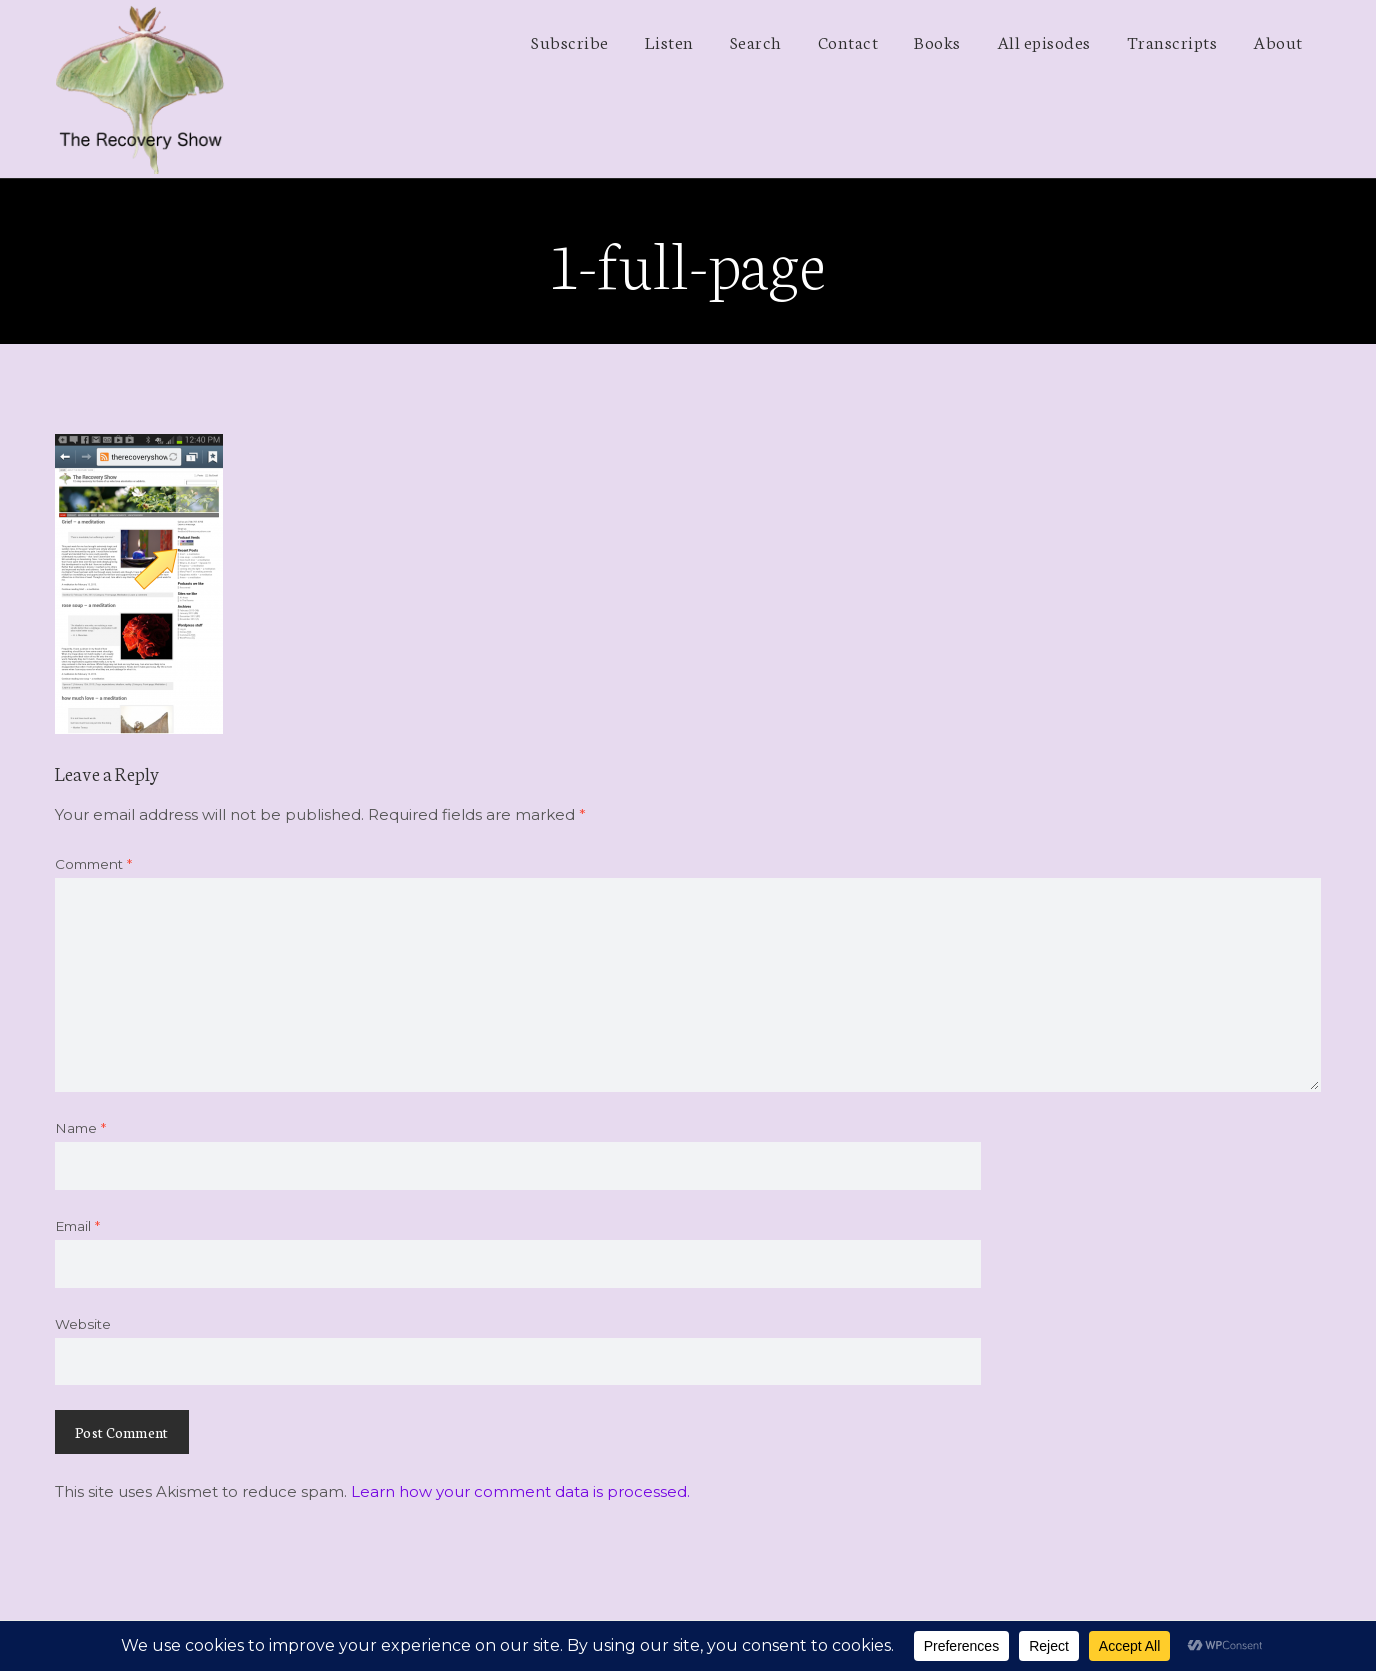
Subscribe (570, 41)
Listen (669, 41)
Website (83, 1324)
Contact (848, 41)
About (1278, 41)
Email (77, 1226)
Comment (93, 864)
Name (80, 1128)
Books (937, 41)
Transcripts (1172, 41)
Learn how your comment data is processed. (520, 1491)
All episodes (1044, 41)
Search (756, 41)
